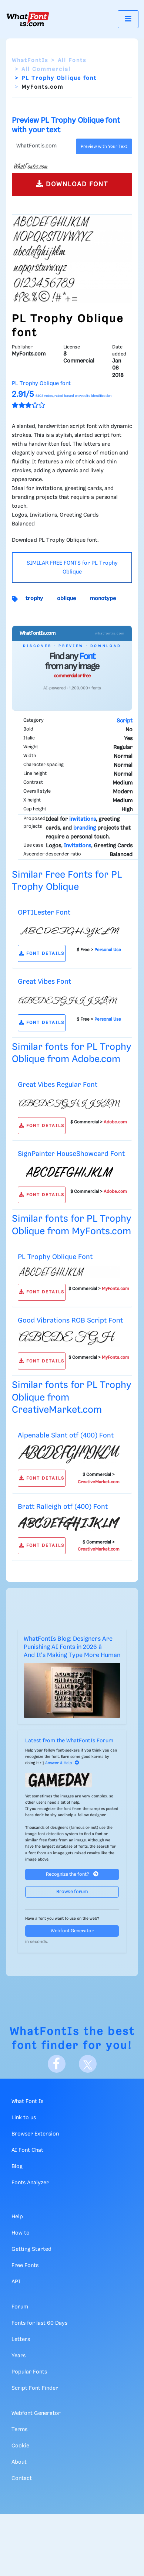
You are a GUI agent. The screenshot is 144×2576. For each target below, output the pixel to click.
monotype (103, 599)
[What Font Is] (28, 19)
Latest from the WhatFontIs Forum (69, 1741)
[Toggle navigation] (128, 19)
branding (84, 828)
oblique (66, 599)
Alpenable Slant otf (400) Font (66, 1435)
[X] (88, 2064)
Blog (17, 2167)
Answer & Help (62, 1763)
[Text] (42, 146)
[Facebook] (57, 2064)
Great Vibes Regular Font (57, 1084)
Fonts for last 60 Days (39, 2323)
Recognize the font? (72, 1874)
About (19, 2462)
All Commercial (46, 69)
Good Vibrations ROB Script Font (70, 1320)
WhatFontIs (30, 61)
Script (125, 721)
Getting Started (31, 2249)
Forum (19, 2307)
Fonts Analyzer (30, 2183)
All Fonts (72, 61)
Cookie (20, 2446)
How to (20, 2233)
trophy (34, 599)
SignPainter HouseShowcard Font (71, 1153)
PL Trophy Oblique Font (55, 1256)
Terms (19, 2430)
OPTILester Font (44, 912)
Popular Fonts (29, 2372)
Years (18, 2356)
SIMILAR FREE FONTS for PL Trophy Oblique (72, 567)
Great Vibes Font (44, 981)
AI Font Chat (27, 2150)
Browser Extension (35, 2134)
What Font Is (27, 2101)
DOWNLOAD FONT (72, 184)
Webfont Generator (72, 1931)
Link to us (23, 2118)
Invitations (77, 846)
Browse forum (72, 1891)
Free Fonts (24, 2266)
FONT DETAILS (41, 953)
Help (17, 2217)
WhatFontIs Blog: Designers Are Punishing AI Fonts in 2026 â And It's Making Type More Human (72, 1647)
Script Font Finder (34, 2388)
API (15, 2282)
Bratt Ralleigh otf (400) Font (63, 1506)
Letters (20, 2339)
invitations (82, 819)
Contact (21, 2478)
